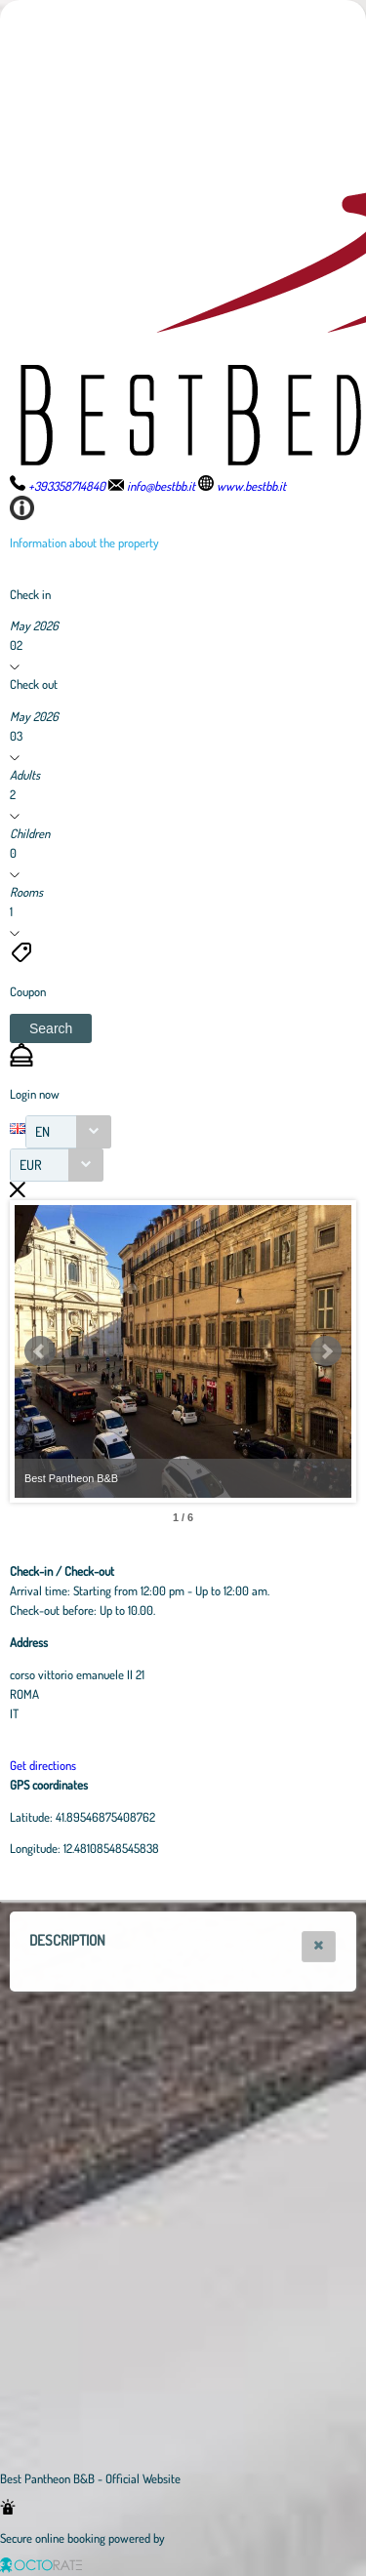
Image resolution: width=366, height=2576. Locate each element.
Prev (40, 1351)
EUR (31, 1164)
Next (326, 1351)
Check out (34, 684)
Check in (30, 594)
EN (42, 1131)
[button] (51, 1028)
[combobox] (68, 1131)
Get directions (43, 1765)
